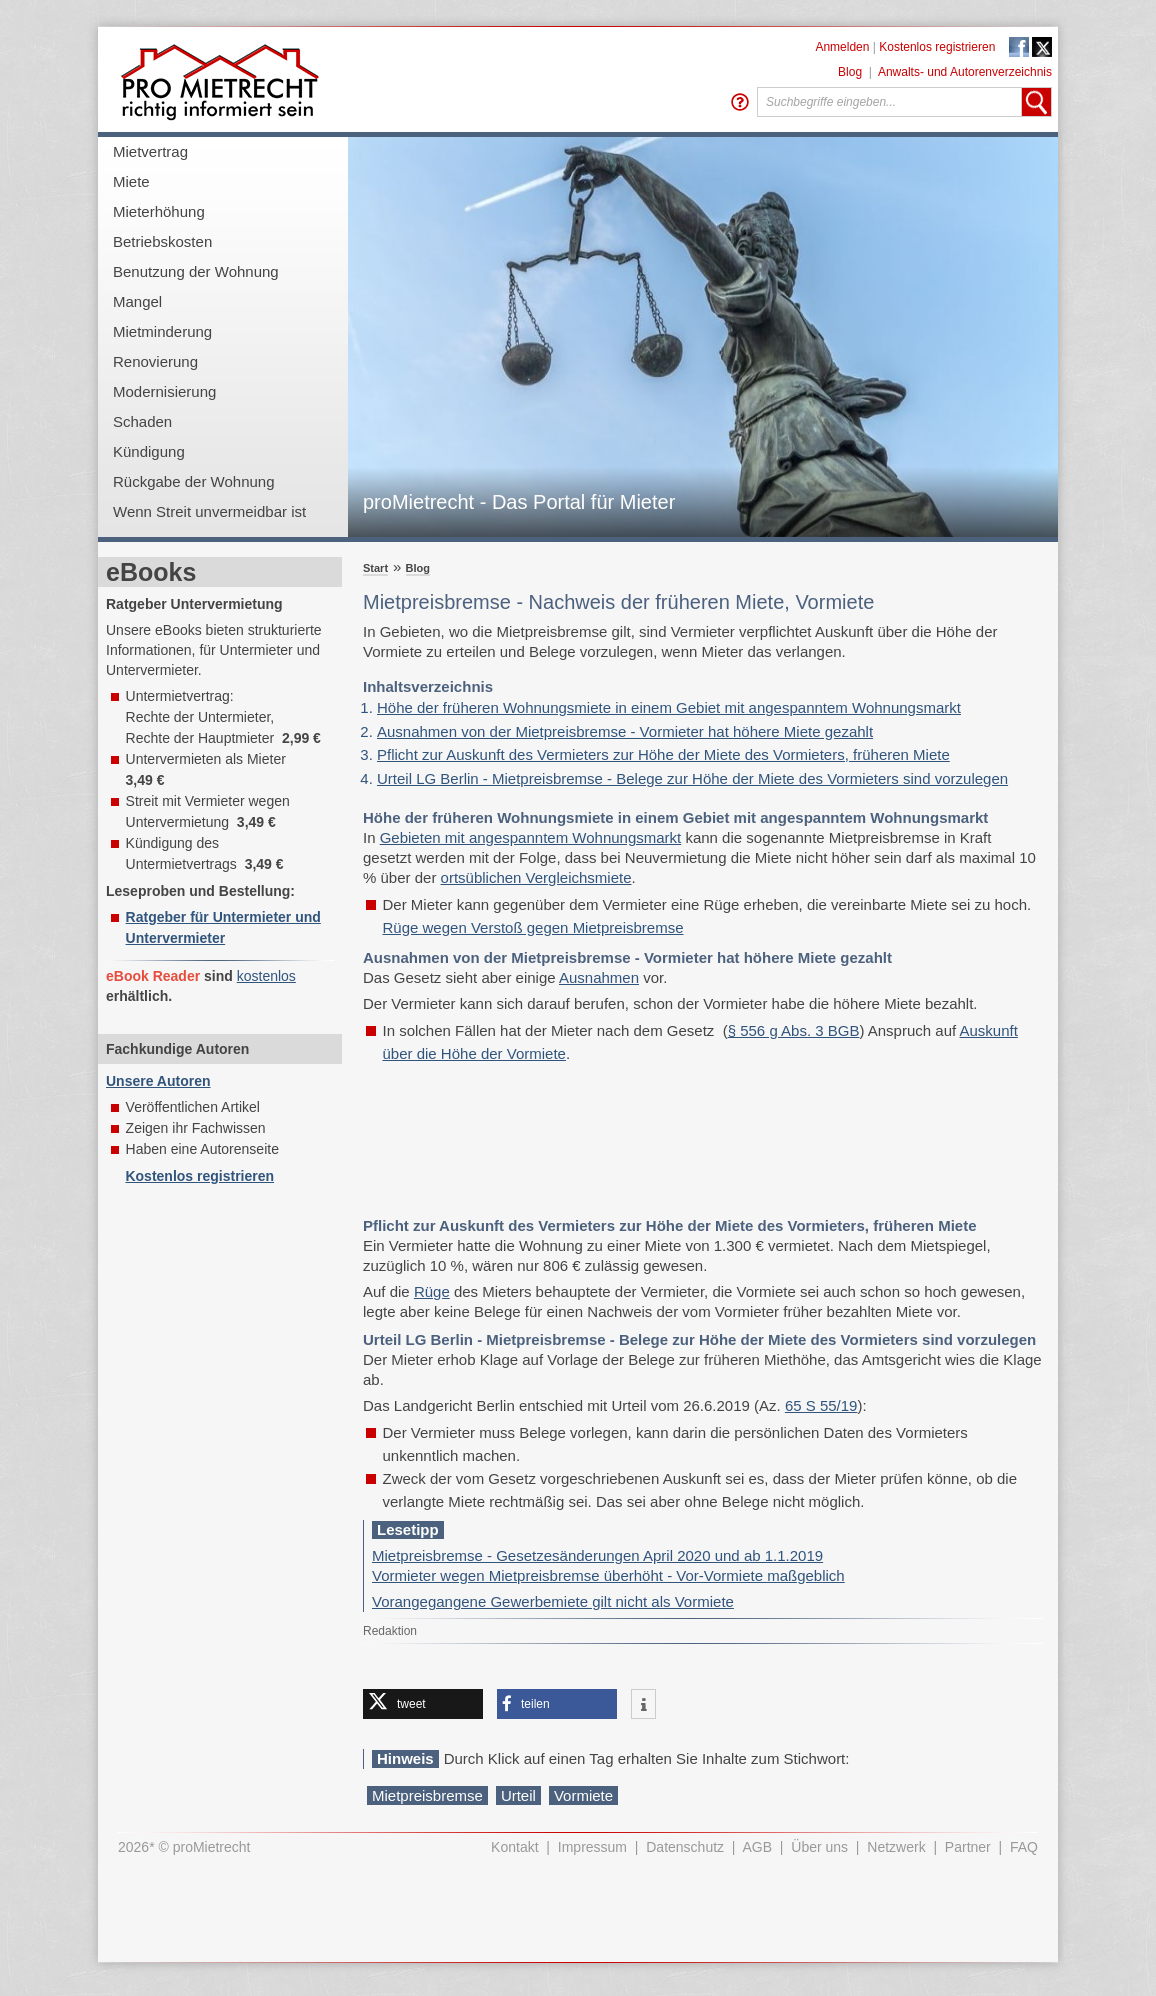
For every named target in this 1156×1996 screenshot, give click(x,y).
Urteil (518, 1795)
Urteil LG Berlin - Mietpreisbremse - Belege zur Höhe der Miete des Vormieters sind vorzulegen (692, 778)
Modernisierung (164, 391)
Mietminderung (162, 331)
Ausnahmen (599, 977)
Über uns (819, 1847)
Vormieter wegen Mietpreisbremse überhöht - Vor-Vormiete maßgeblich (608, 1575)
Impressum (592, 1847)
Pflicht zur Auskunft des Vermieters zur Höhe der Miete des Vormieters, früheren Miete (663, 754)
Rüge (432, 1291)
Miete (131, 181)
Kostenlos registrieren (937, 47)
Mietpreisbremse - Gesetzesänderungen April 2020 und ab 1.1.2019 (597, 1555)
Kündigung (149, 451)
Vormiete (583, 1795)
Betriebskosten (162, 241)
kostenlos (266, 976)
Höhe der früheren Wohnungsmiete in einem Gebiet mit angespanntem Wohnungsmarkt (669, 707)
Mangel (137, 301)
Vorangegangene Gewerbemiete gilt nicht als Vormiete (553, 1601)
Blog (850, 72)
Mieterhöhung (159, 211)
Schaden (142, 421)
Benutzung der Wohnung (196, 271)
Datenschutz (685, 1847)
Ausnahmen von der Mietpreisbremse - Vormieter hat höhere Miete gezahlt (625, 731)
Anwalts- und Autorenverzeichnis (965, 72)
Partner (968, 1847)
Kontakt (514, 1847)
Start (375, 568)
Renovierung (155, 361)
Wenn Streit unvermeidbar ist (209, 511)
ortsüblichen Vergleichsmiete (536, 877)
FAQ (1024, 1847)
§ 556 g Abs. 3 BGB (794, 1030)
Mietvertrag (150, 151)
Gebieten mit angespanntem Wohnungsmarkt (531, 837)
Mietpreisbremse (427, 1795)
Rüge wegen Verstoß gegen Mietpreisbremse (533, 927)
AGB (758, 1847)
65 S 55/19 (821, 1405)
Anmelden (842, 47)
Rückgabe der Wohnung (194, 481)
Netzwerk (896, 1847)
